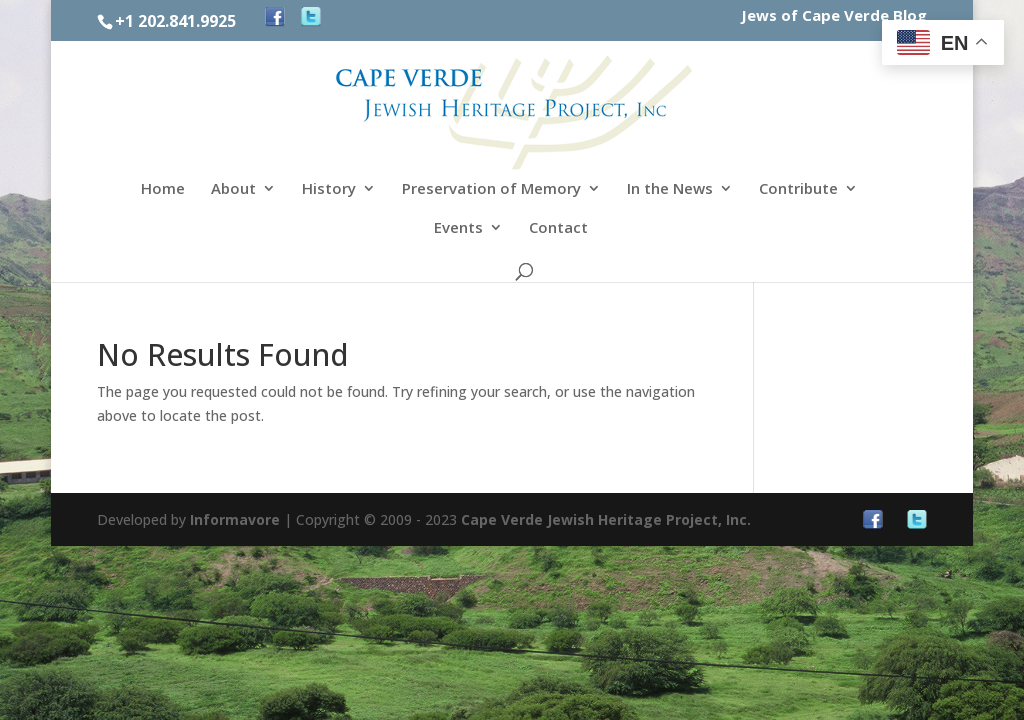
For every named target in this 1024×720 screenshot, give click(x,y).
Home (163, 189)
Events (458, 228)
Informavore (235, 519)
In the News (670, 189)
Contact (558, 228)
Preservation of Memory (491, 189)
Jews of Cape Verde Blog (834, 17)
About (233, 189)
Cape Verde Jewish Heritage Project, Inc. (606, 519)
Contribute (798, 189)
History (329, 189)
